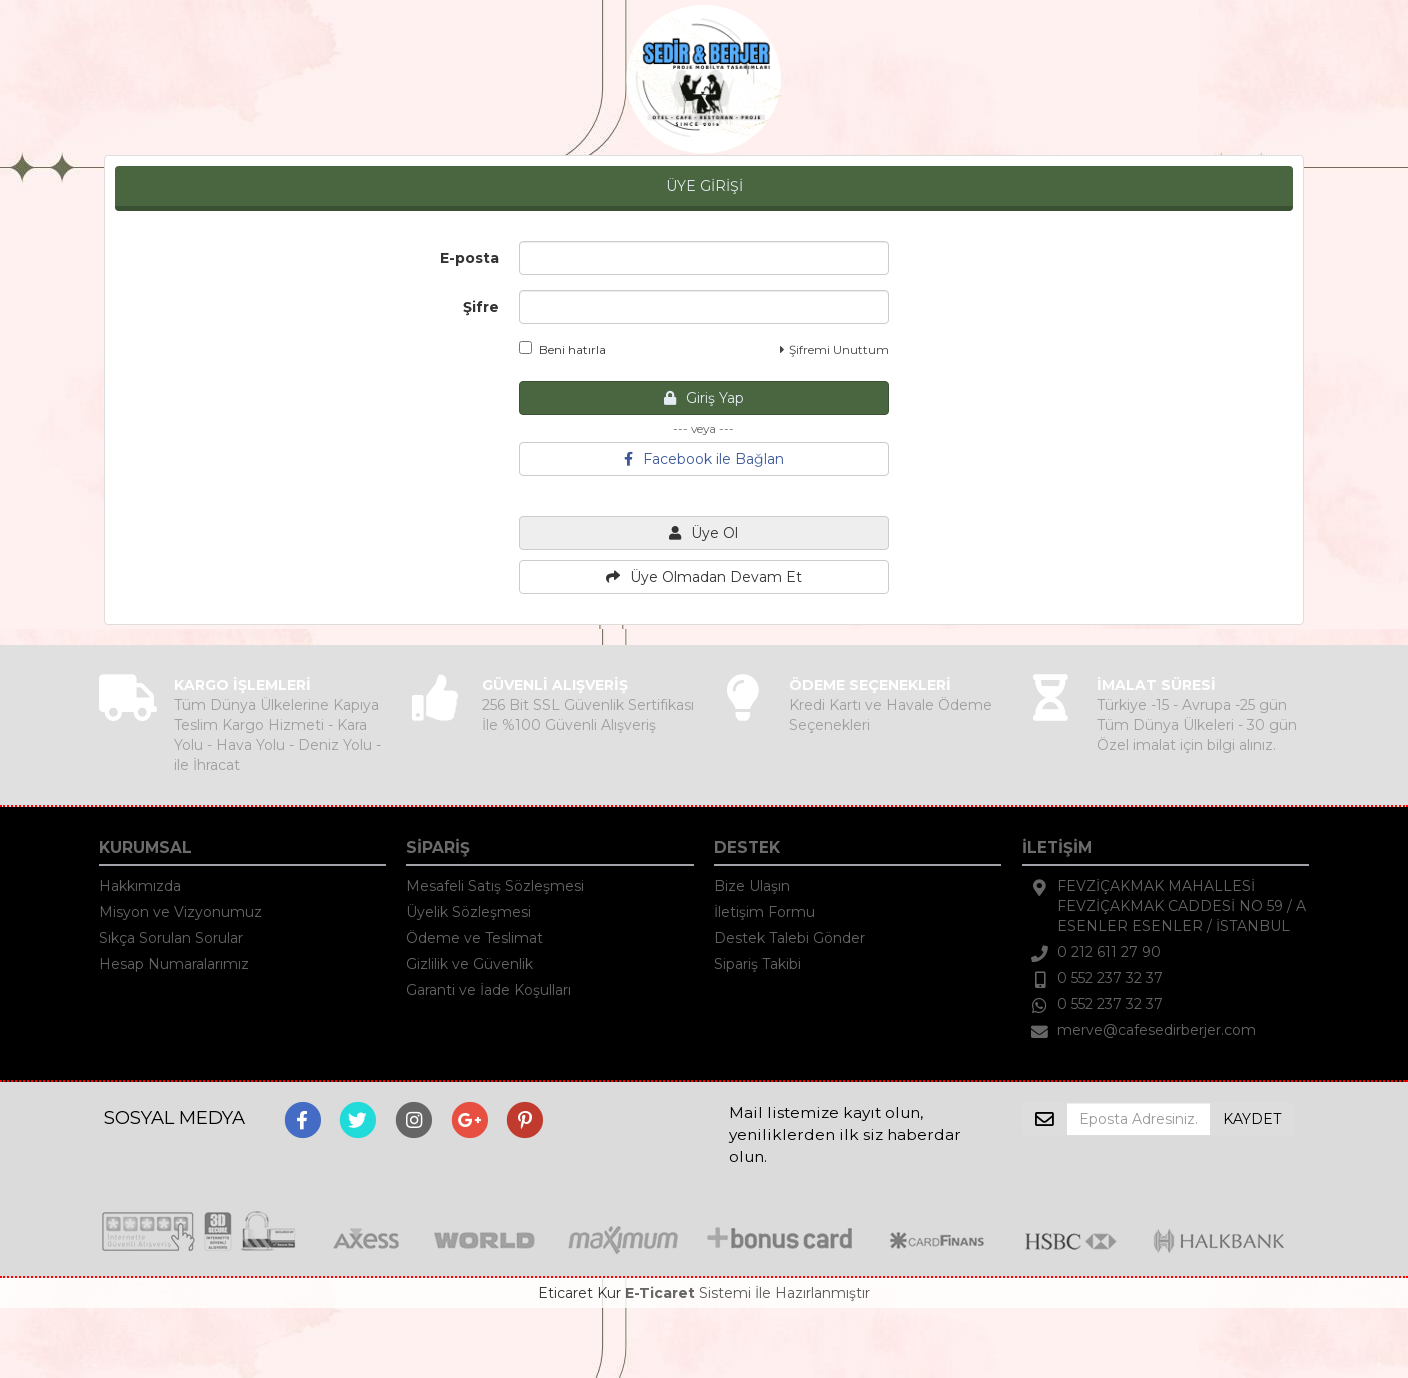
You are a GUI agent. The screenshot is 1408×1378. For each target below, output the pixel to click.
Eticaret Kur (579, 1293)
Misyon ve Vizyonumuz (180, 912)
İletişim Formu (764, 912)
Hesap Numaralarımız (174, 964)
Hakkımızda (140, 886)
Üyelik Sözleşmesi (468, 912)
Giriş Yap (704, 398)
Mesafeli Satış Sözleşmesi (495, 886)
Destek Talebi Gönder (789, 938)
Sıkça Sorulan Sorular (171, 938)
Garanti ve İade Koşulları (488, 990)
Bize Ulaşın (752, 886)
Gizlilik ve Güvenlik (469, 964)
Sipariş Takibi (757, 964)
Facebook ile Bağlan (704, 459)
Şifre (481, 307)
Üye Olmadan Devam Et (704, 577)
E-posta (469, 258)
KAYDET (1252, 1119)
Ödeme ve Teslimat (474, 938)
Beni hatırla (562, 349)
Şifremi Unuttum (834, 349)
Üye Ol (703, 533)
